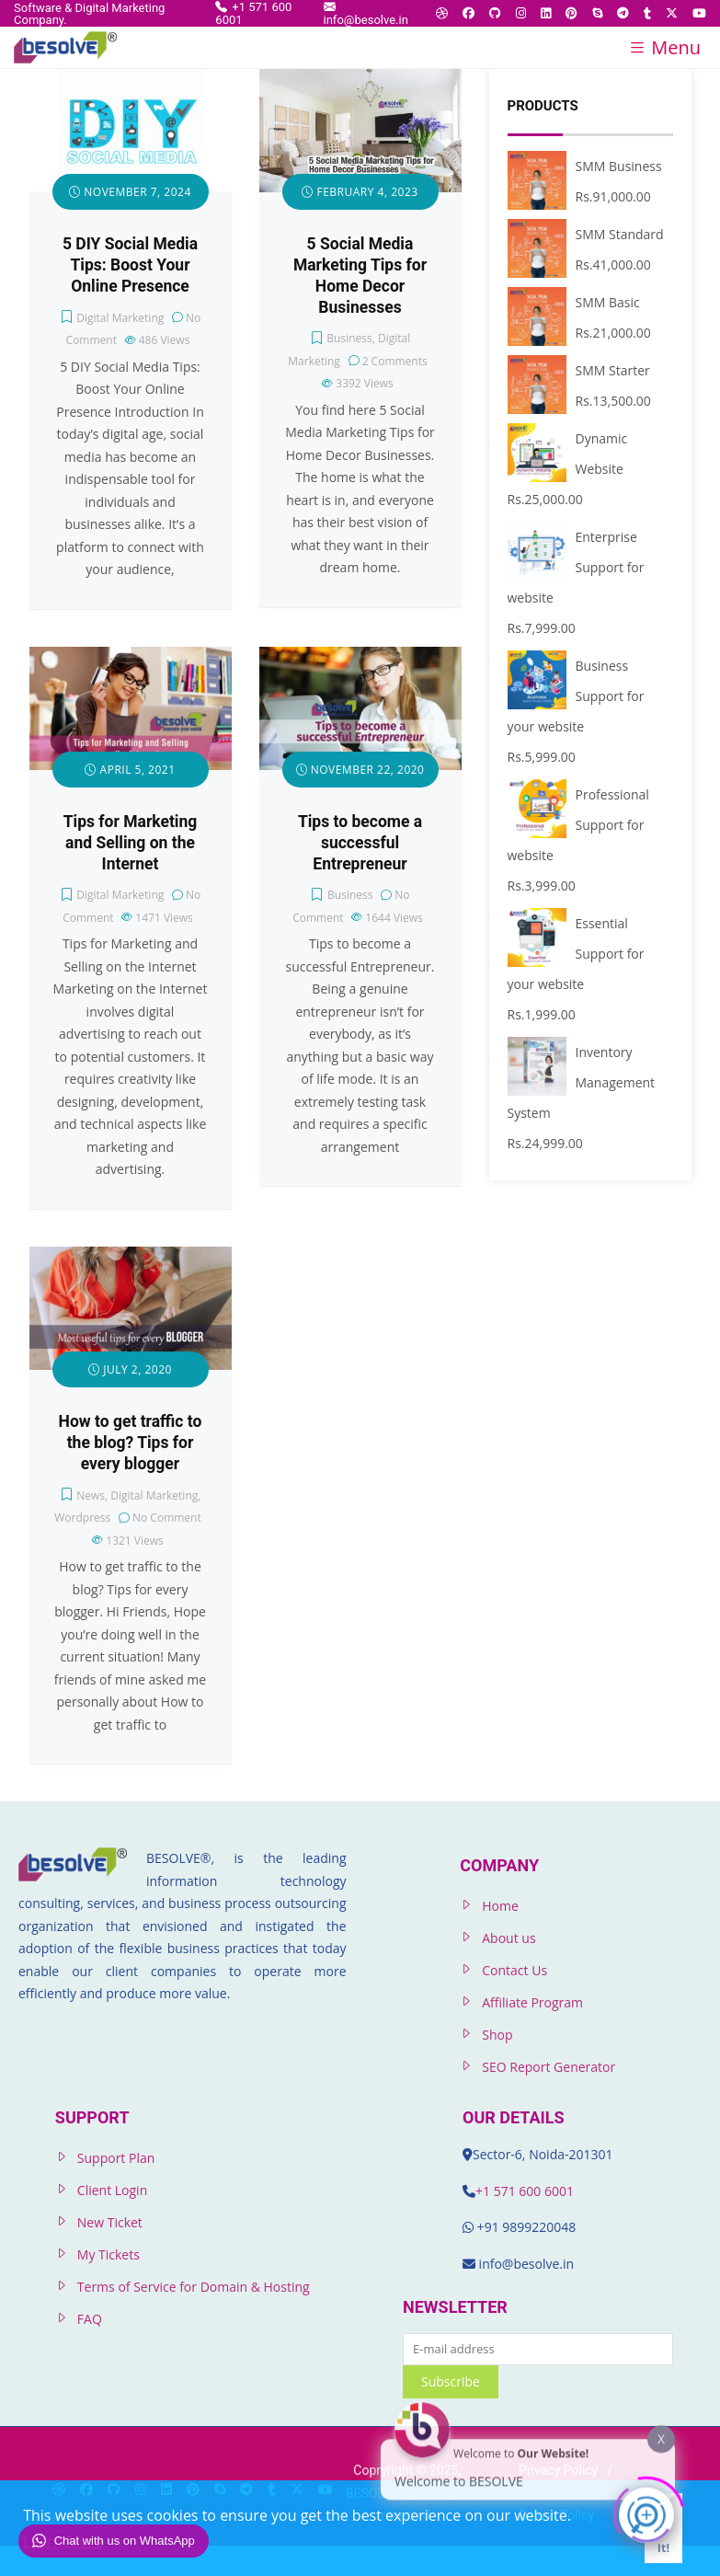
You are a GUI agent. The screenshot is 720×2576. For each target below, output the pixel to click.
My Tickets (108, 2254)
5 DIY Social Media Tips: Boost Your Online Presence (130, 265)
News (90, 1495)
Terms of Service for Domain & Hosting (193, 2286)
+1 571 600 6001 (253, 13)
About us (508, 1938)
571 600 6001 (534, 2191)
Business (348, 338)
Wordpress (82, 1517)
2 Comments (395, 361)
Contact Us (514, 1970)
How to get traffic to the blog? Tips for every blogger (130, 1442)
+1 (484, 2191)
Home (500, 1906)
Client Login (112, 2190)
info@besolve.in (366, 13)
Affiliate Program (532, 2002)
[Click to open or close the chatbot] (646, 2509)
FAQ (89, 2319)
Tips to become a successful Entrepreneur (360, 842)
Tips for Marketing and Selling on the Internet (130, 842)
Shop (497, 2034)
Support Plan (116, 2158)
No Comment (166, 1517)
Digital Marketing (120, 318)
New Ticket (110, 2222)
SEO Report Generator (548, 2067)
